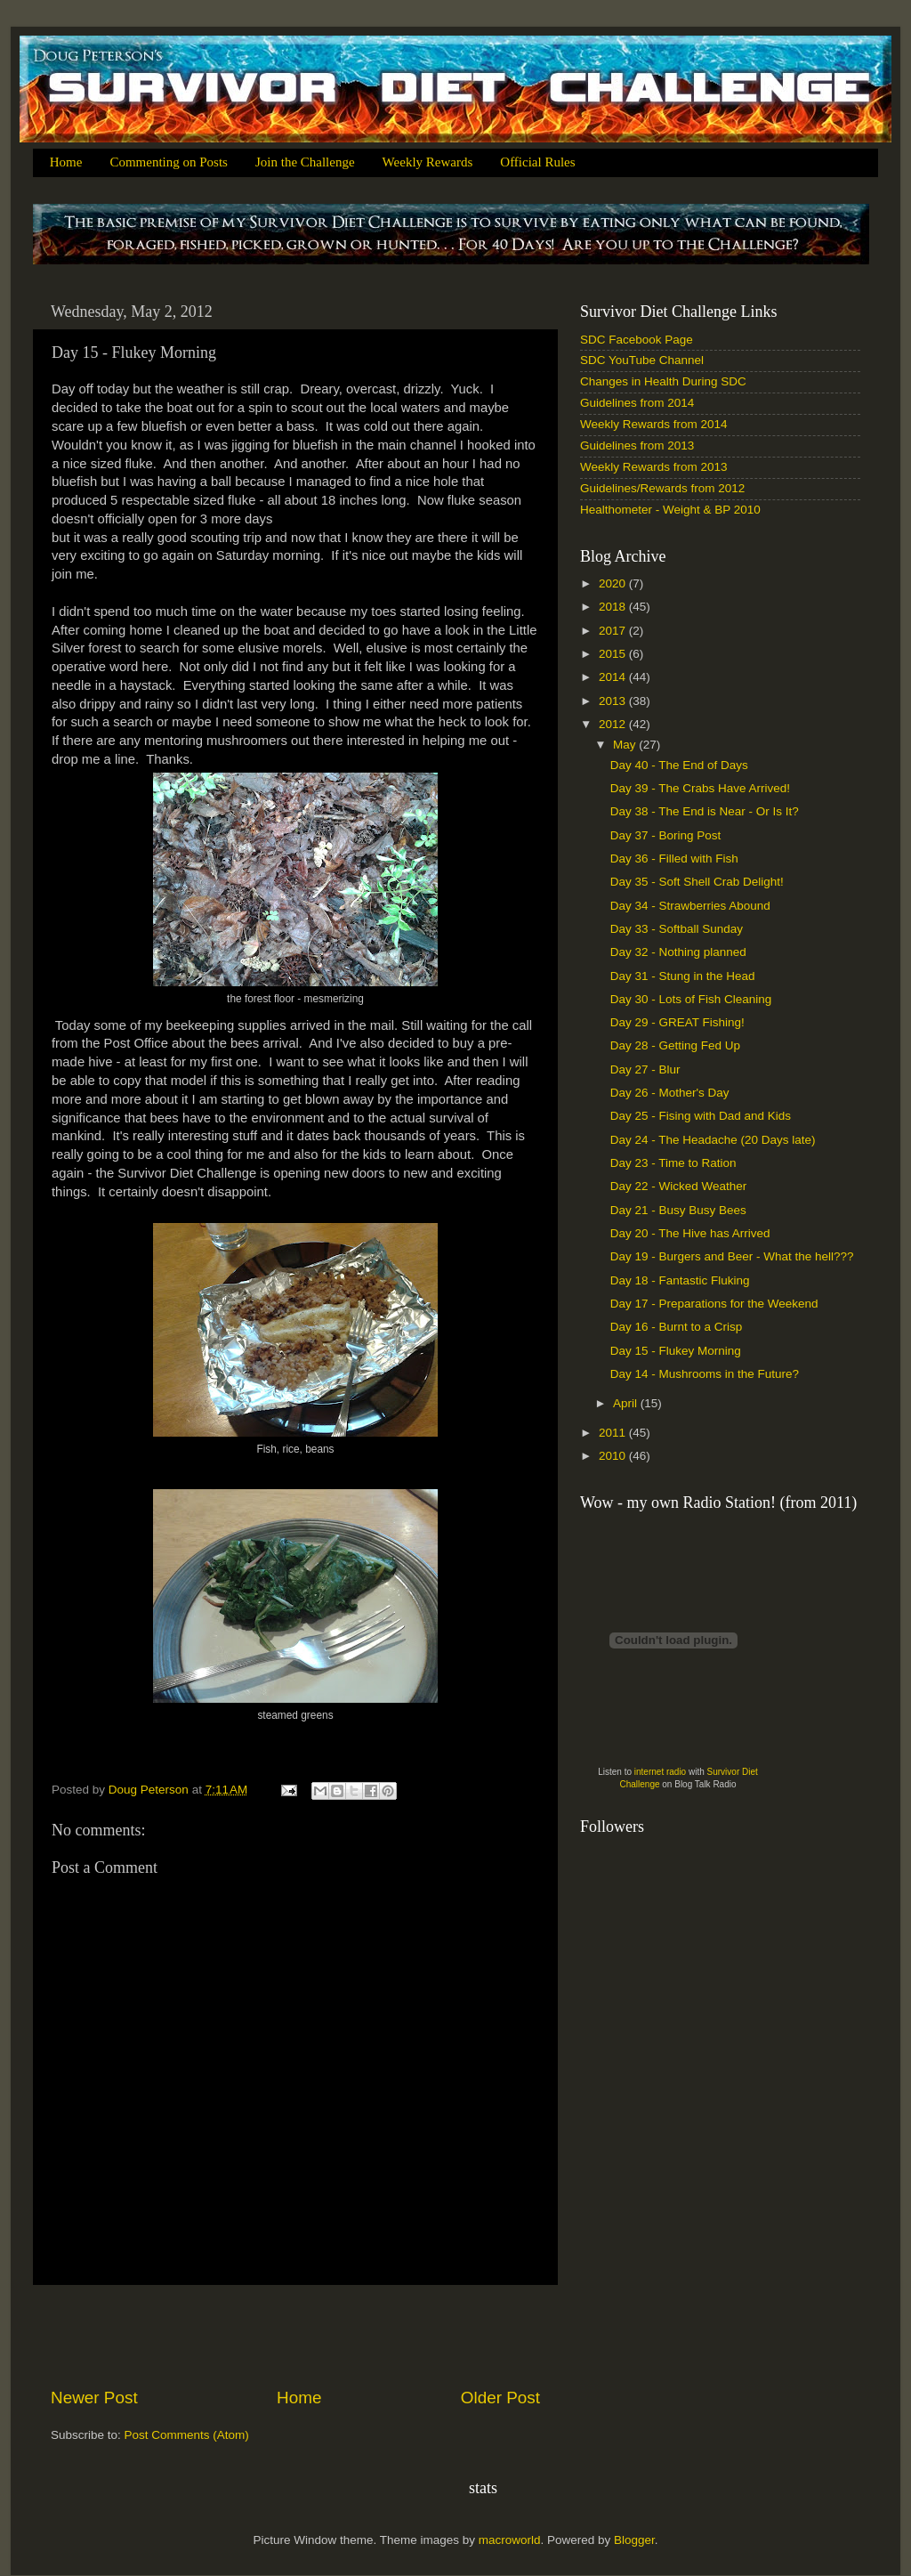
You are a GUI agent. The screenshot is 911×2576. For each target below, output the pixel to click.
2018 (614, 606)
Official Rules (537, 162)
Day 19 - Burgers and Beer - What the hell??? (732, 1256)
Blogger (634, 2540)
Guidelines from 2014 (637, 402)
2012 (614, 724)
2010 (614, 1455)
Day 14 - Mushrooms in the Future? (704, 1374)
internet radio (660, 1772)
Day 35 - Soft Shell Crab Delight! (697, 881)
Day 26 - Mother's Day (670, 1092)
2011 (614, 1432)
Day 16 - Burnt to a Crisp (676, 1326)
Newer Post (94, 2397)
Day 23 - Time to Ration (673, 1163)
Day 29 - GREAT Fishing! (677, 1022)
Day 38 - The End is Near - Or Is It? (704, 811)
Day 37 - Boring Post (666, 835)
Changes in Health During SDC (663, 381)
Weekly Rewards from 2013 (654, 467)
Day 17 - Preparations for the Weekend (714, 1303)
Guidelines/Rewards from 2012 (662, 488)
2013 (614, 701)
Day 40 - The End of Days (679, 765)
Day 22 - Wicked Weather (678, 1186)
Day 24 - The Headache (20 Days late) (713, 1139)
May (626, 744)
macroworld (510, 2540)
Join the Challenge (305, 162)
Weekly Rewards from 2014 (654, 424)
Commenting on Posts (168, 162)
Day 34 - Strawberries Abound (690, 905)
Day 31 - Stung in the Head (682, 976)
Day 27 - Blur (645, 1069)
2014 (614, 677)
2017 (614, 630)
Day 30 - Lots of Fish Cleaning (691, 999)
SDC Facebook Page (636, 339)
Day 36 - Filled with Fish (674, 858)
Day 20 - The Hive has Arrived (690, 1233)
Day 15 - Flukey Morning (675, 1350)
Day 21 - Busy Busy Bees (678, 1210)
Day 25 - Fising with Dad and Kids (700, 1115)
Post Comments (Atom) (187, 2435)
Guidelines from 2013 (637, 445)
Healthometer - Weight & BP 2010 (670, 509)
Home (66, 162)
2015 (614, 653)
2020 (614, 583)
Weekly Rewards (428, 162)
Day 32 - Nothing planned (678, 952)
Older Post (500, 2397)
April (627, 1403)
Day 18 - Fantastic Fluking (680, 1280)
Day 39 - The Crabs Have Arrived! (700, 788)
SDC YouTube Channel (642, 360)
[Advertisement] (295, 2335)
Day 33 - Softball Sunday (676, 929)
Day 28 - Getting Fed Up (675, 1045)
